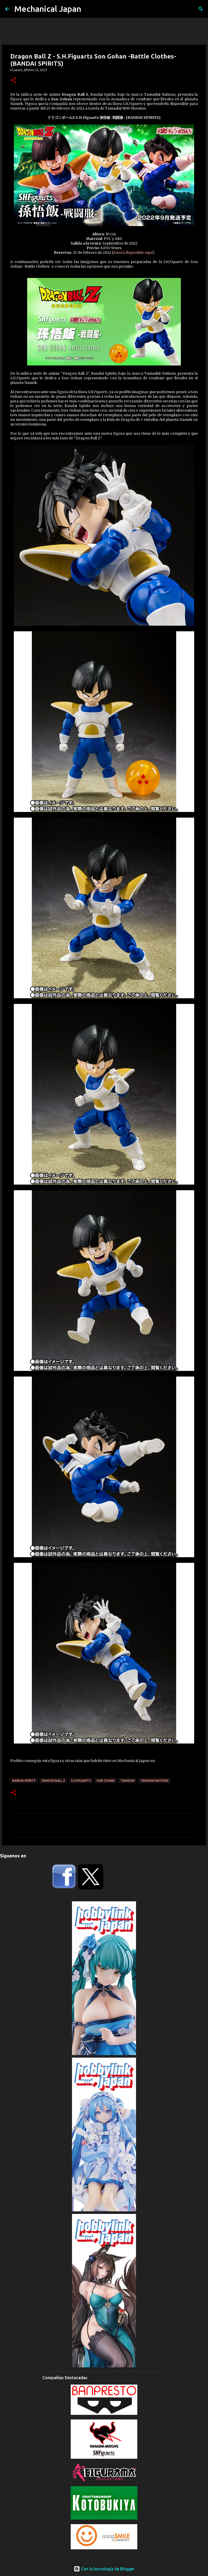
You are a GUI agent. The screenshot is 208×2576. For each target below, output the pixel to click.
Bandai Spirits (24, 1780)
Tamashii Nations (154, 1780)
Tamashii (127, 1780)
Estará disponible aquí (133, 252)
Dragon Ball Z (53, 1780)
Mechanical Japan (47, 8)
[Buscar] (201, 9)
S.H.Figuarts (81, 1780)
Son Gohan (106, 1780)
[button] (13, 80)
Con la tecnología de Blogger (104, 2569)
